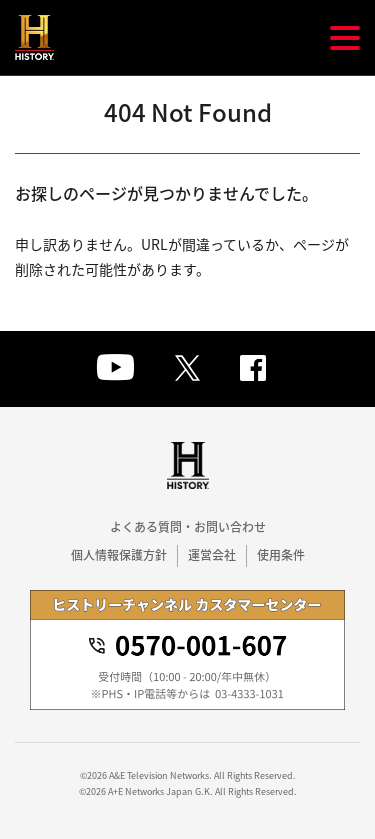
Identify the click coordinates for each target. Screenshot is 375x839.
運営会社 (212, 555)
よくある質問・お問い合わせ (188, 527)
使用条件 (281, 555)
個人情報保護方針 (119, 555)
